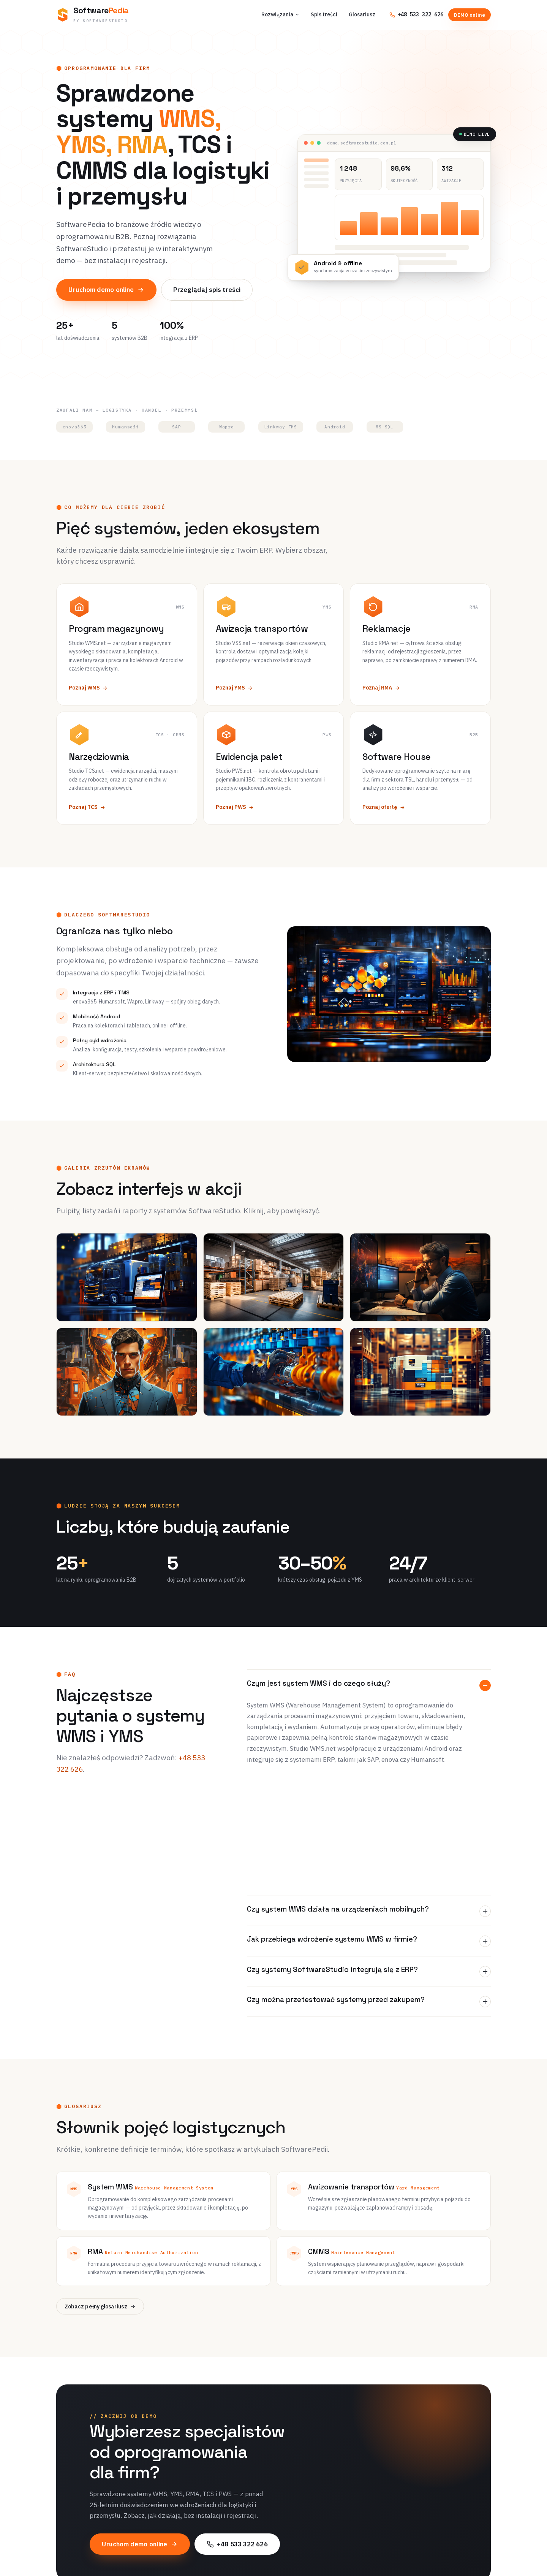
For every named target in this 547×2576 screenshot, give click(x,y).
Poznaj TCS (87, 807)
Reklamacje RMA (220, 2562)
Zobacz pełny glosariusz (100, 2185)
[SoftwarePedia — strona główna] (92, 15)
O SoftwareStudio (423, 2532)
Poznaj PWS (235, 807)
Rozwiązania (280, 14)
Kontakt (411, 2562)
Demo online (316, 2562)
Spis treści (324, 14)
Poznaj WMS (88, 687)
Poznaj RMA (381, 688)
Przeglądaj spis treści (206, 289)
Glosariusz (362, 14)
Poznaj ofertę (383, 807)
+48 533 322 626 (416, 14)
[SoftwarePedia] (122, 2523)
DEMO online (469, 15)
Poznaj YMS (234, 687)
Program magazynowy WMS (234, 2532)
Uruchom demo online (106, 289)
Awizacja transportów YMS (233, 2547)
